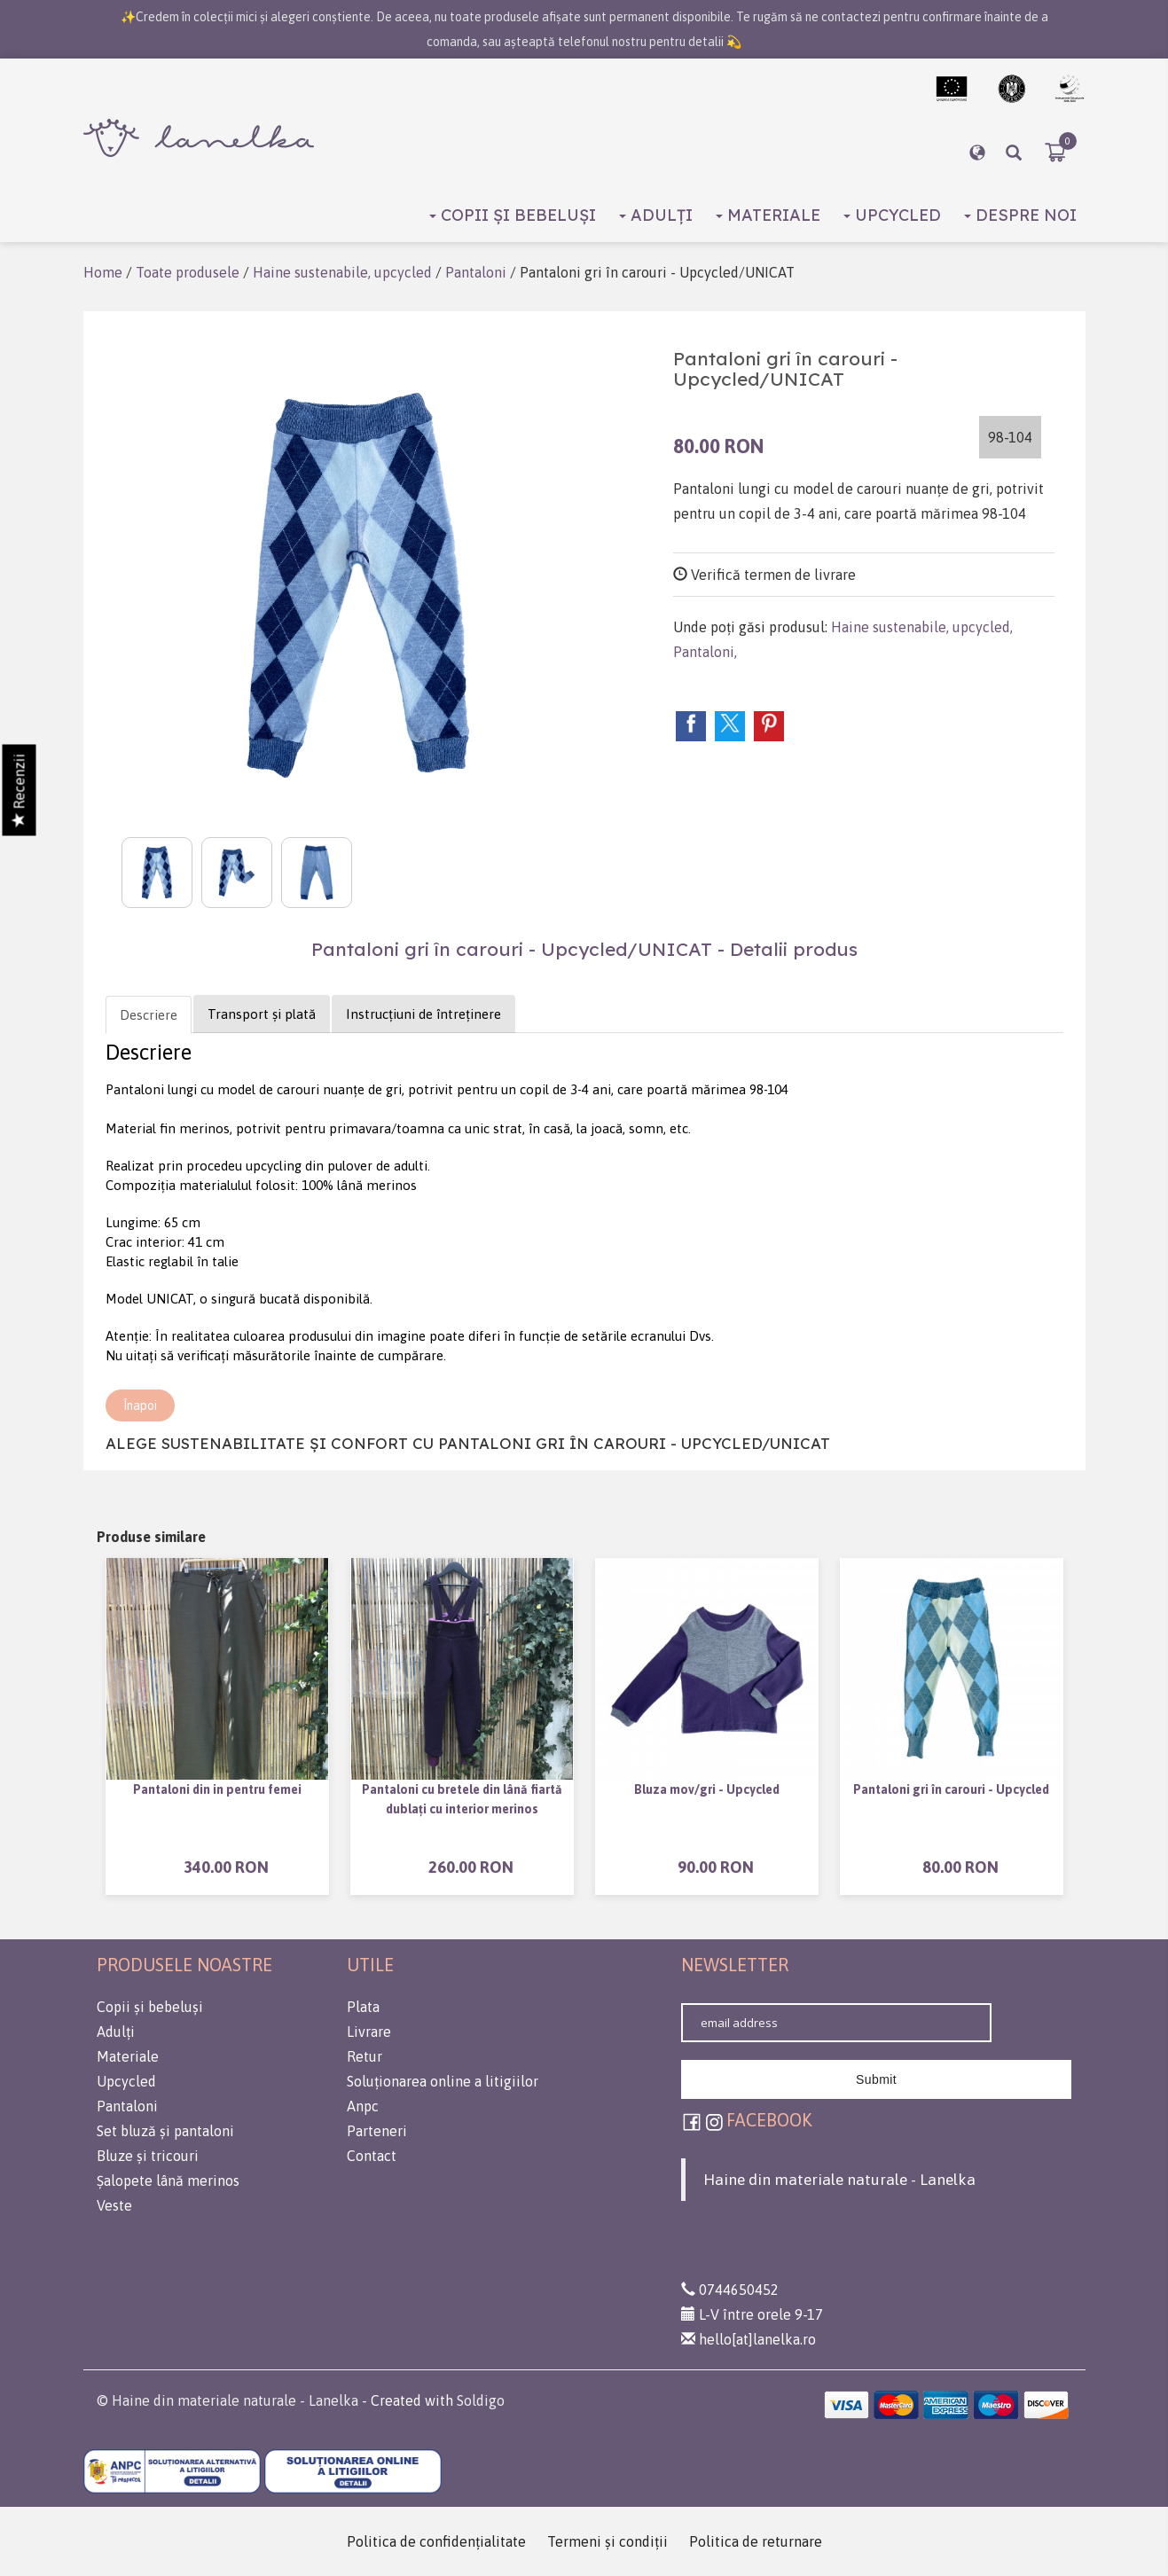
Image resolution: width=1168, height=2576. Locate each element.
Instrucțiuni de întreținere (423, 1014)
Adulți (656, 215)
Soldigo (481, 2400)
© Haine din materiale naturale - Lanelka (227, 2400)
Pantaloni (475, 272)
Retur (364, 2056)
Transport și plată (262, 1014)
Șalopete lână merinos (168, 2180)
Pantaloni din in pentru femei (217, 1789)
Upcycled (892, 215)
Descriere (148, 1014)
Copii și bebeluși (512, 215)
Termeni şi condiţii (607, 2541)
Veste (114, 2205)
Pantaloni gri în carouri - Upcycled (951, 1789)
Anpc (363, 2106)
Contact (371, 2156)
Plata (363, 2007)
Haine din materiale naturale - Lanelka (839, 2179)
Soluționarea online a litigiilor (442, 2081)
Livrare (369, 2032)
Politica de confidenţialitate (436, 2541)
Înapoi (140, 1405)
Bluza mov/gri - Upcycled (707, 1789)
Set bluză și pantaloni (165, 2131)
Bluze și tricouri (148, 2156)
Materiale (768, 215)
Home (102, 272)
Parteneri (377, 2131)
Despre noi (1020, 215)
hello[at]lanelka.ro (748, 2339)
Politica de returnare (755, 2541)
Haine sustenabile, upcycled (342, 272)
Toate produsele (187, 272)
